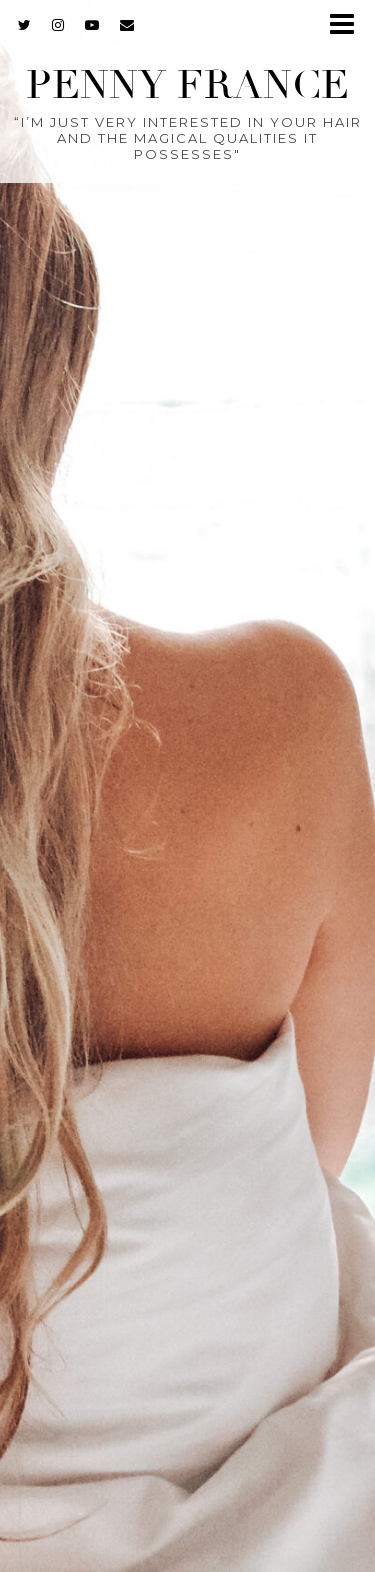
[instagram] (58, 25)
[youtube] (92, 25)
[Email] (127, 25)
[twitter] (25, 25)
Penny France (187, 85)
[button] (348, 25)
